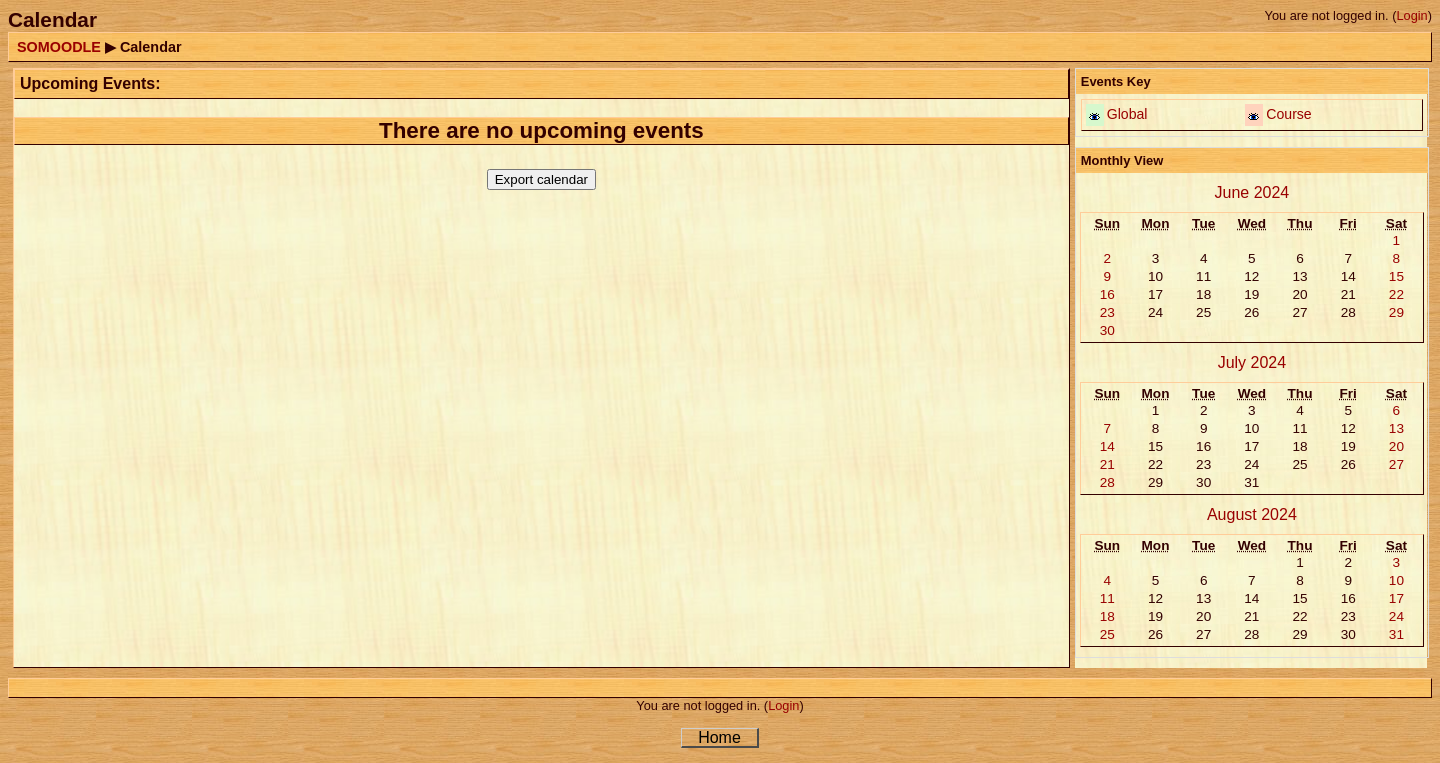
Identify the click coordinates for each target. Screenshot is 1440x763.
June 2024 (1252, 192)
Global (1127, 114)
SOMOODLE (59, 47)
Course (1288, 114)
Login (1411, 15)
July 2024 (1252, 362)
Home (719, 737)
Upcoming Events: (90, 83)
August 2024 (1252, 514)
